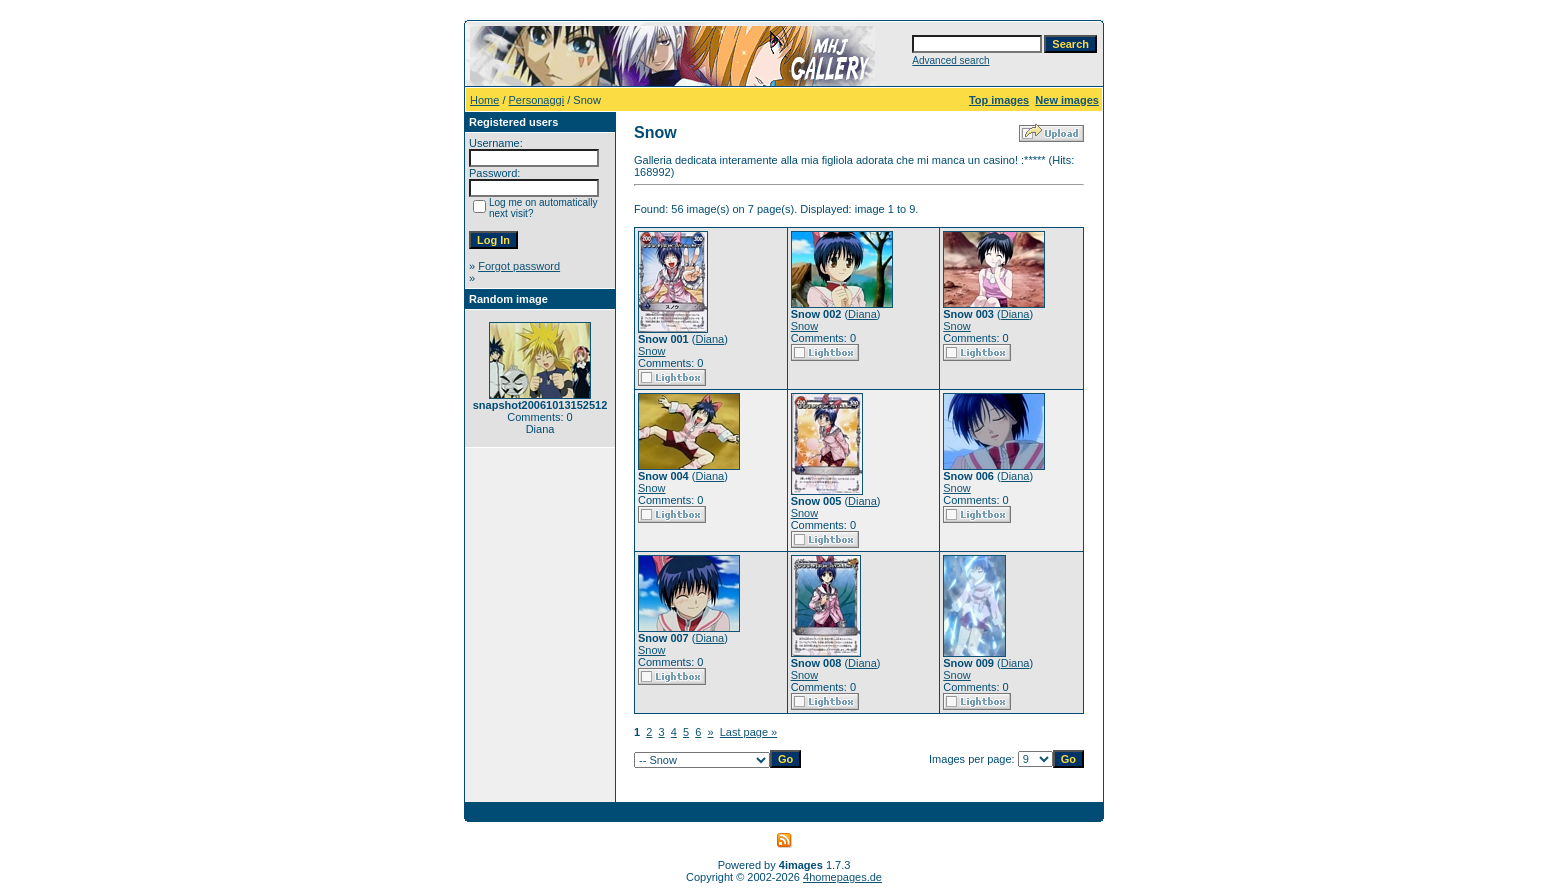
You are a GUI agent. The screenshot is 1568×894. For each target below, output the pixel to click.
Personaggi (537, 100)
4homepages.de (842, 877)
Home (484, 100)
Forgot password (519, 266)
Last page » (749, 732)
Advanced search (950, 60)
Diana (709, 339)
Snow (652, 351)
